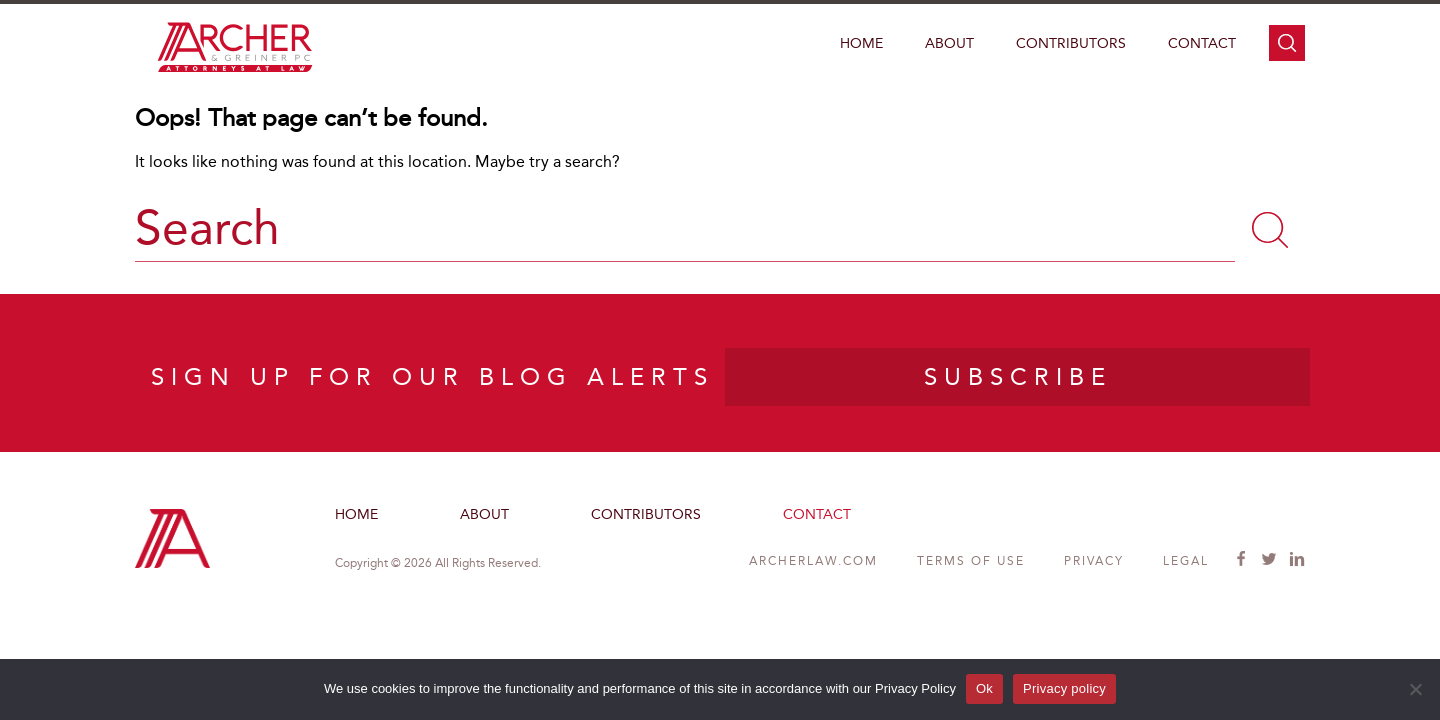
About (949, 43)
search (1287, 43)
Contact (1202, 43)
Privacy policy (1064, 688)
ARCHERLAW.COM (813, 561)
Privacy (1094, 561)
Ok (984, 688)
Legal (1186, 561)
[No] (1415, 689)
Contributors (1071, 43)
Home (861, 43)
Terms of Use (971, 561)
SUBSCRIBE (1018, 377)
